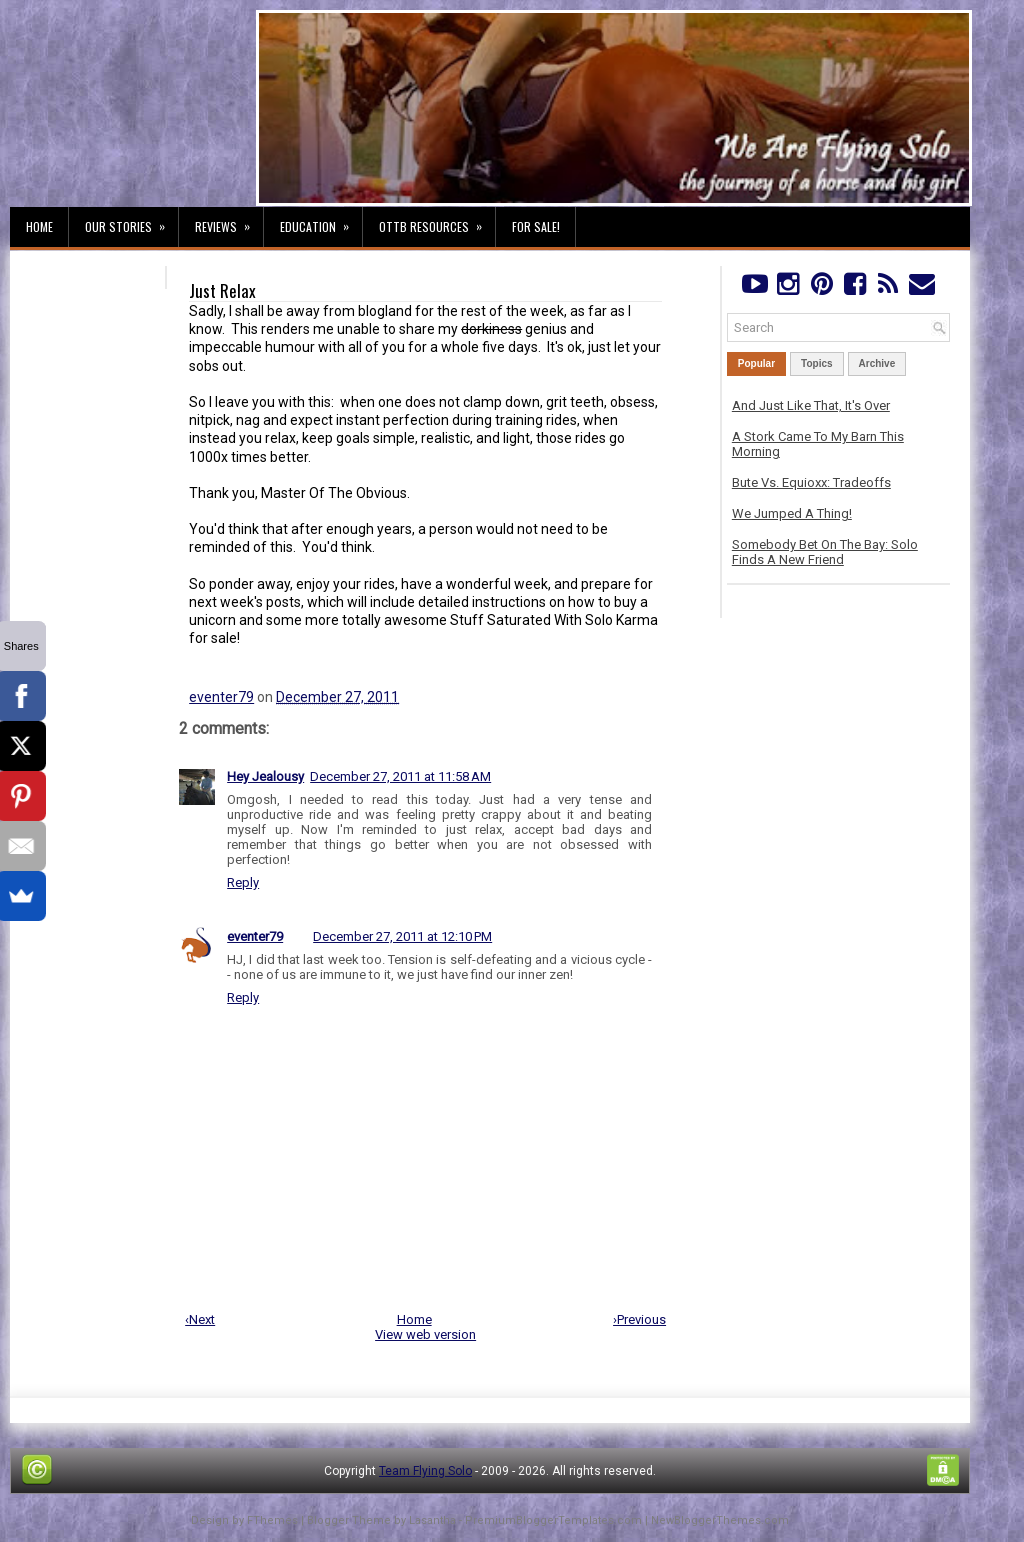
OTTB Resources (437, 221)
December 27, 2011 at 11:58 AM (400, 776)
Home (39, 226)
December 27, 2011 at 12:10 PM (402, 936)
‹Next (200, 1319)
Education (321, 221)
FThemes (272, 1520)
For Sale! (536, 226)
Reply (243, 882)
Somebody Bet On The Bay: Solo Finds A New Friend (825, 552)
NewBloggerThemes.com (720, 1520)
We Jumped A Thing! (792, 513)
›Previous (639, 1319)
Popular (756, 363)
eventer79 (221, 697)
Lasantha (432, 1520)
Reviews (229, 221)
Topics (816, 363)
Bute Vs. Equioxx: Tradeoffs (811, 482)
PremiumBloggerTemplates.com (553, 1520)
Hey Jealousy (265, 776)
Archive (877, 363)
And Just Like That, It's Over (811, 405)
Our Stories (131, 221)
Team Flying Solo (425, 1471)
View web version (425, 1334)
